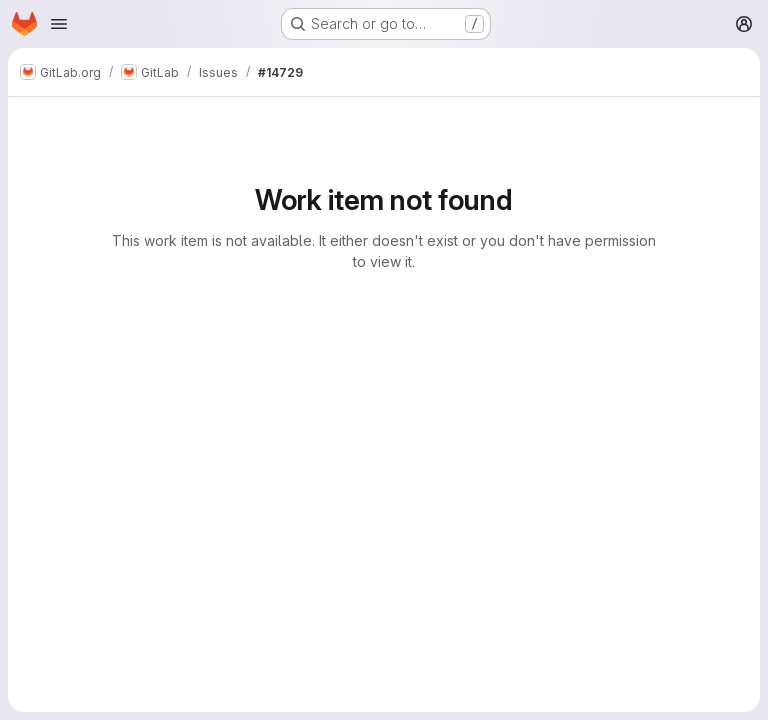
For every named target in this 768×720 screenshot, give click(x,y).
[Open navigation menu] (59, 24)
